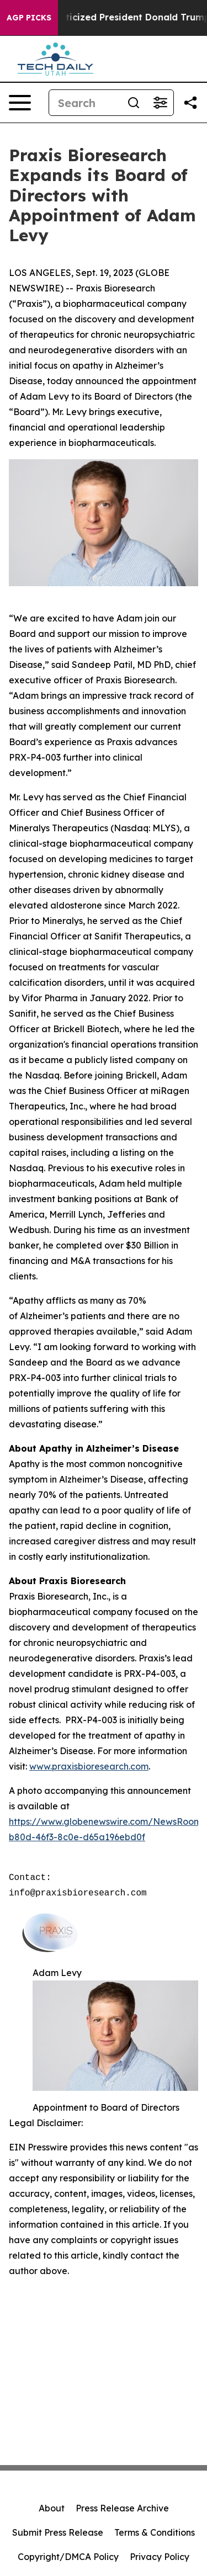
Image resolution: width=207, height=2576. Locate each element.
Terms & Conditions (154, 2532)
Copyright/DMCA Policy (68, 2556)
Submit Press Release (57, 2532)
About (52, 2508)
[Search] (84, 102)
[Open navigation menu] (20, 103)
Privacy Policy (159, 2556)
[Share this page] (190, 103)
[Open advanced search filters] (160, 102)
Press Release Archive (122, 2508)
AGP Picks (29, 18)
